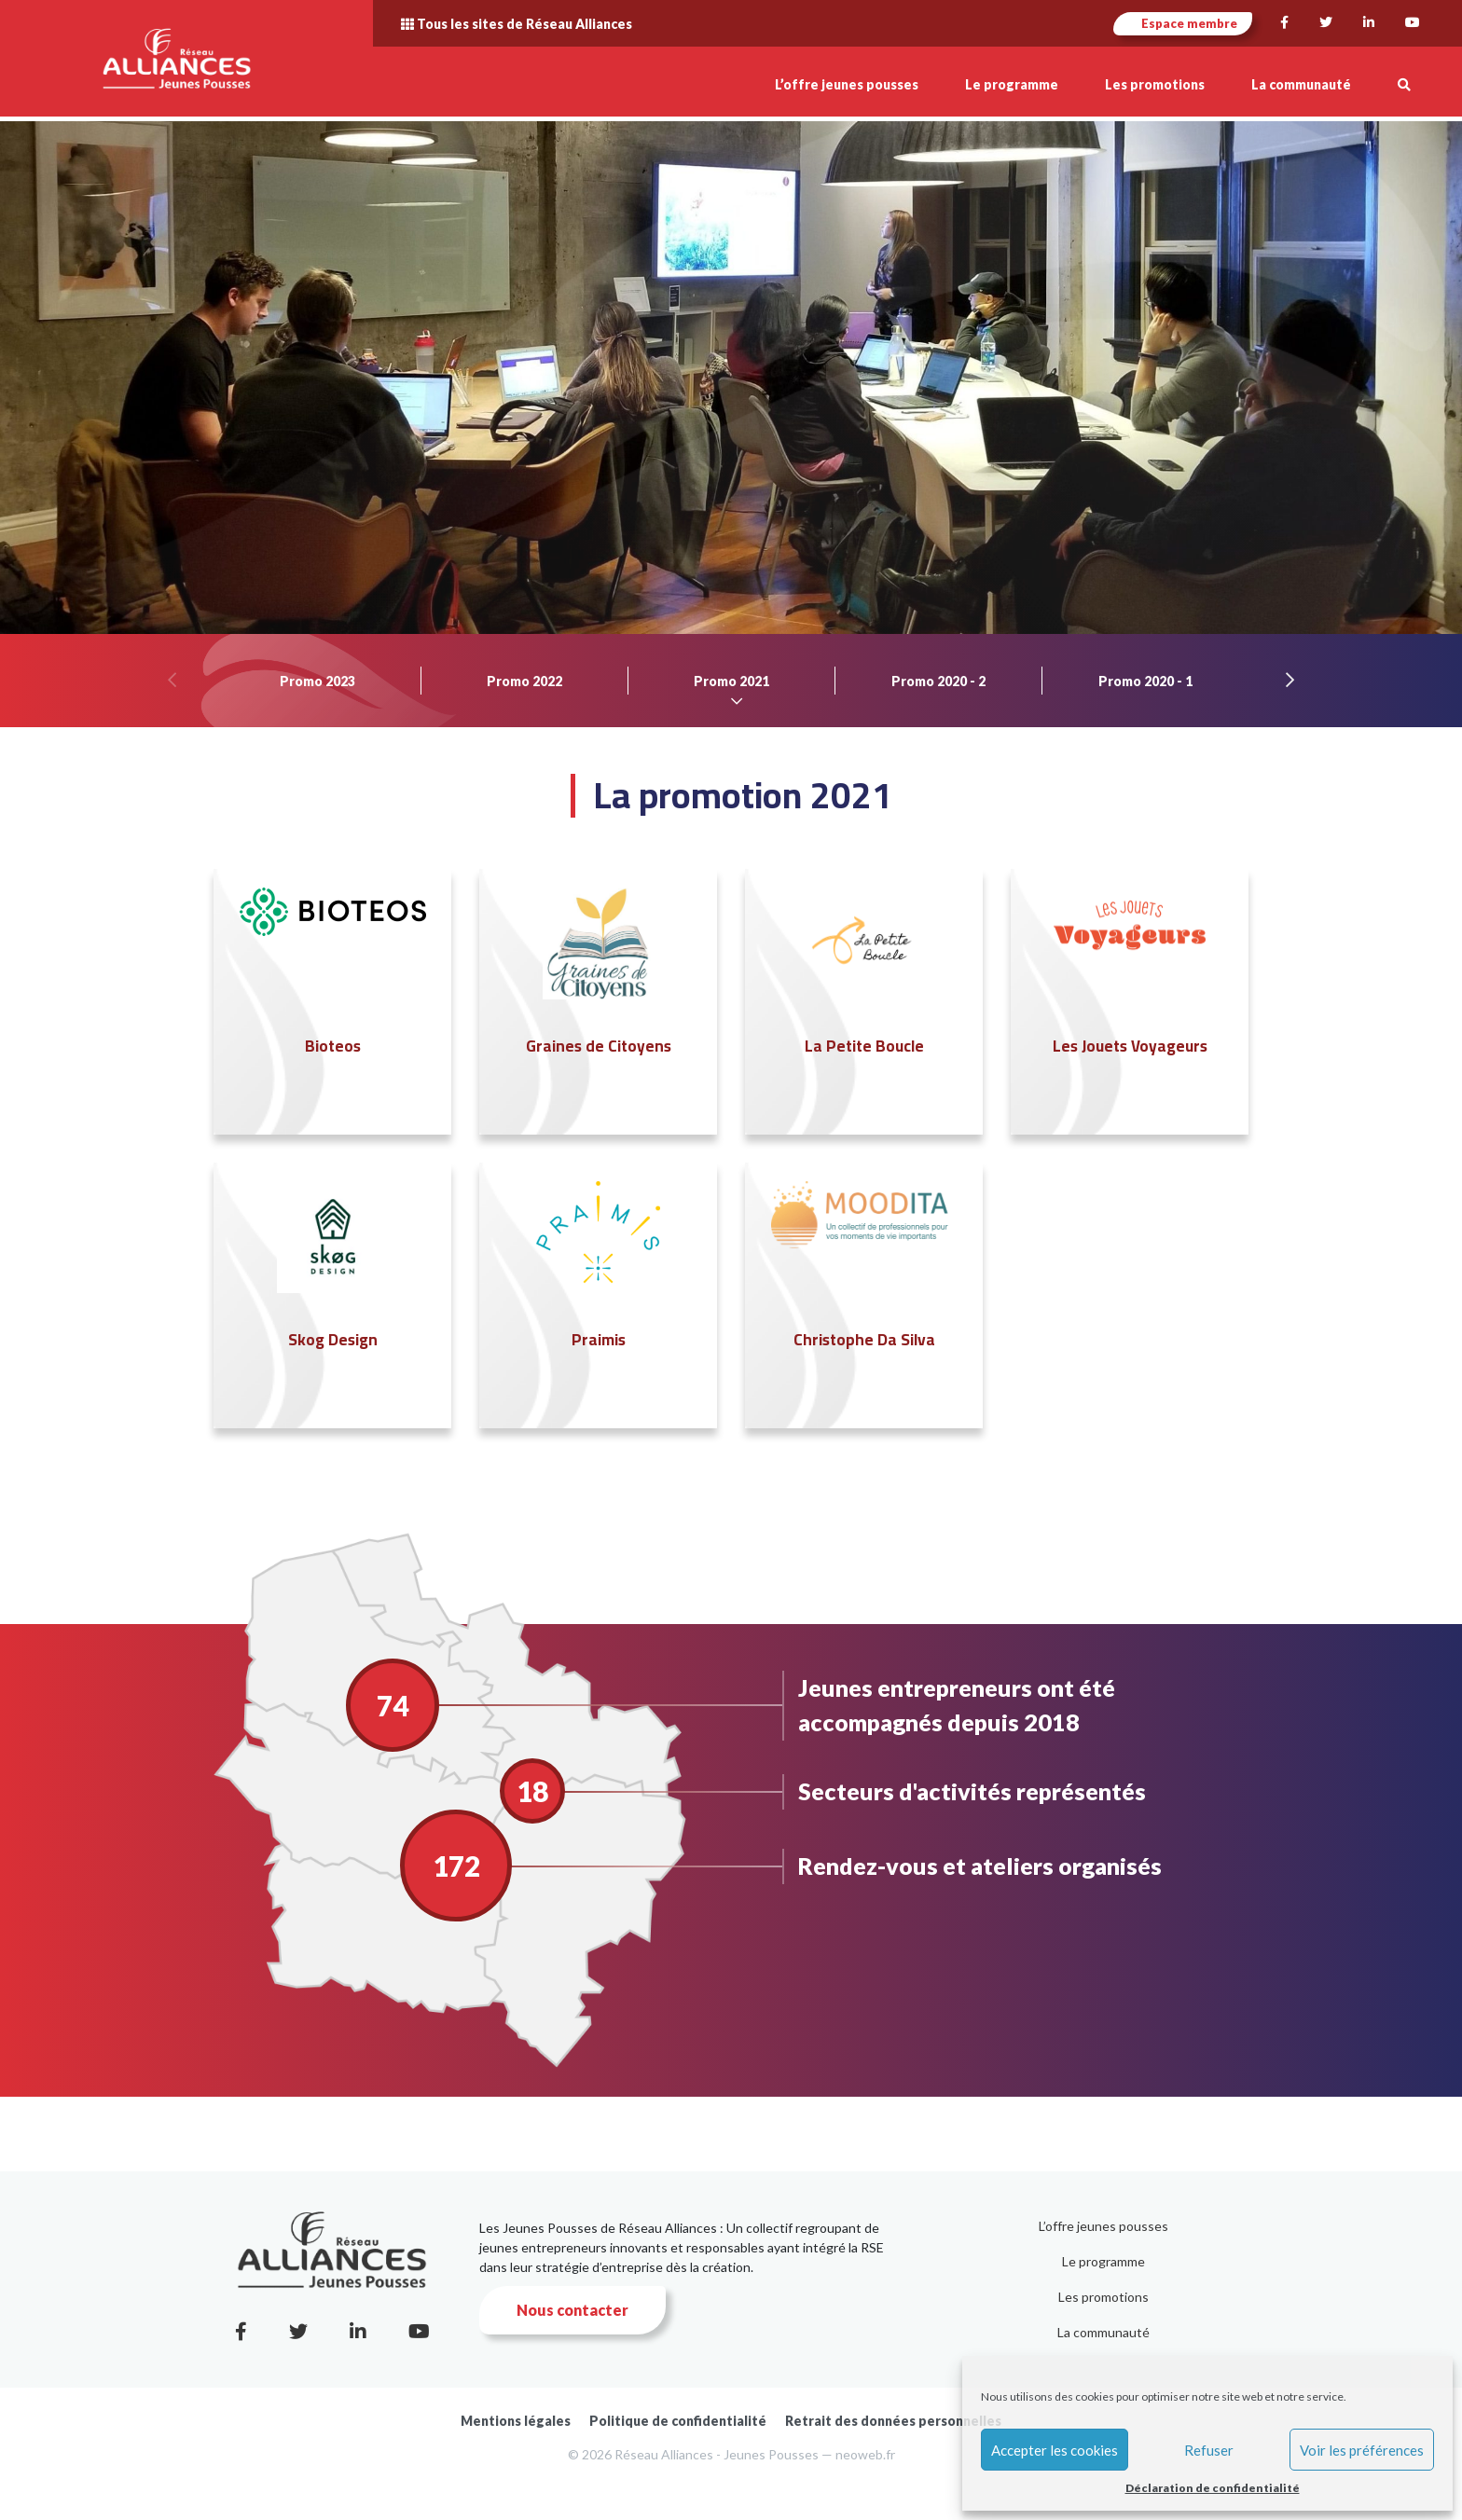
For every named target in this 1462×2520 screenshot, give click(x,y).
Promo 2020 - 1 (1145, 681)
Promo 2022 (524, 681)
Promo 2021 (731, 681)
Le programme (1103, 2261)
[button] (1404, 84)
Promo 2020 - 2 (938, 681)
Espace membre (1182, 23)
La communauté (1103, 2332)
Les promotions (1103, 2297)
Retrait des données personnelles (893, 2421)
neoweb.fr (865, 2454)
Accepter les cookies (1054, 2450)
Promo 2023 (317, 681)
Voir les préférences (1362, 2450)
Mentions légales (516, 2421)
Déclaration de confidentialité (1212, 2488)
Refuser (1209, 2450)
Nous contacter (572, 2310)
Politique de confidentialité (677, 2421)
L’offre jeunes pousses (1103, 2226)
